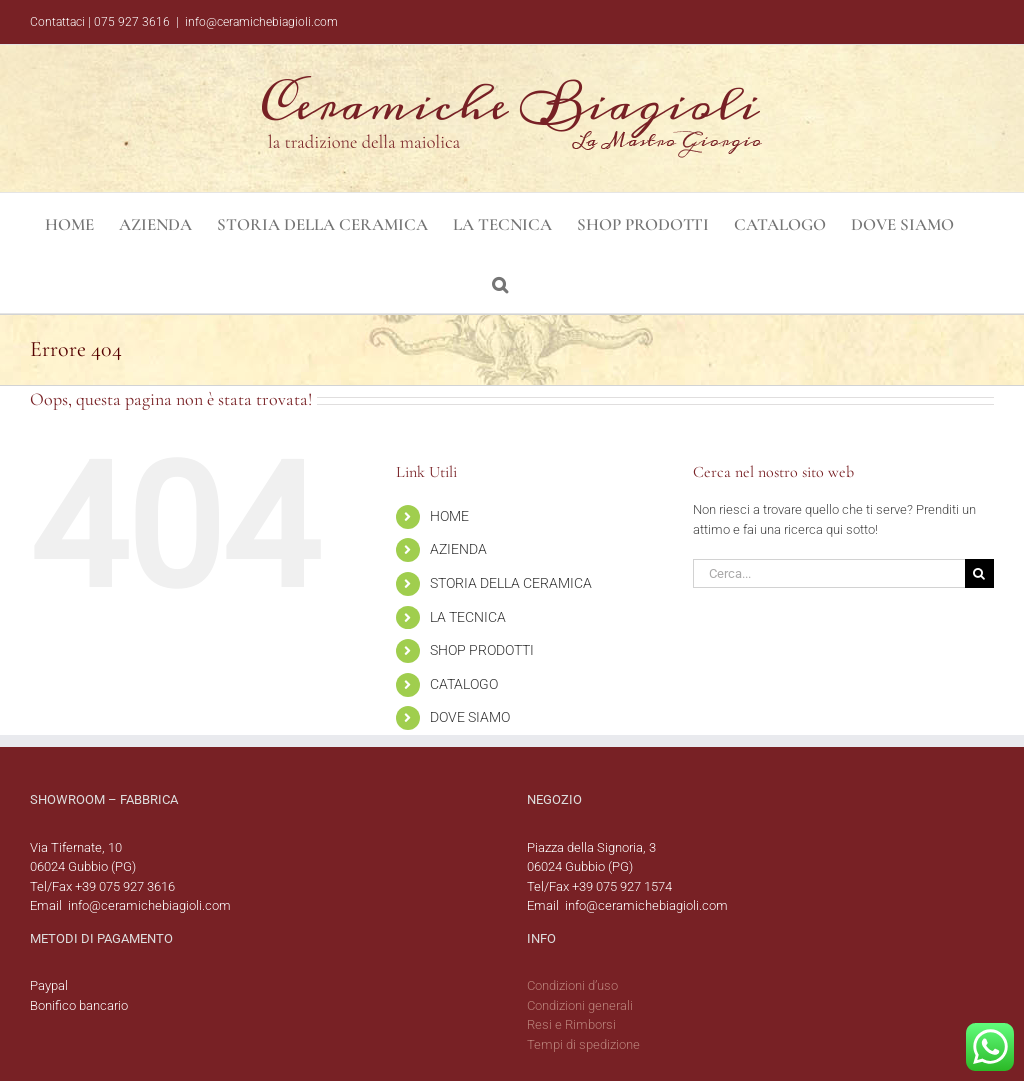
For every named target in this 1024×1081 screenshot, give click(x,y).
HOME (449, 516)
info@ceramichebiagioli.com (261, 22)
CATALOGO (464, 684)
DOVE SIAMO (470, 717)
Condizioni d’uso (572, 985)
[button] (500, 283)
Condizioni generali (580, 1005)
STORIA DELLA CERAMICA (511, 583)
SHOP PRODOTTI (482, 650)
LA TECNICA (468, 617)
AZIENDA (458, 549)
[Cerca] (979, 573)
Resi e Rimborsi (571, 1024)
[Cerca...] (829, 573)
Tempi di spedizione (583, 1044)
